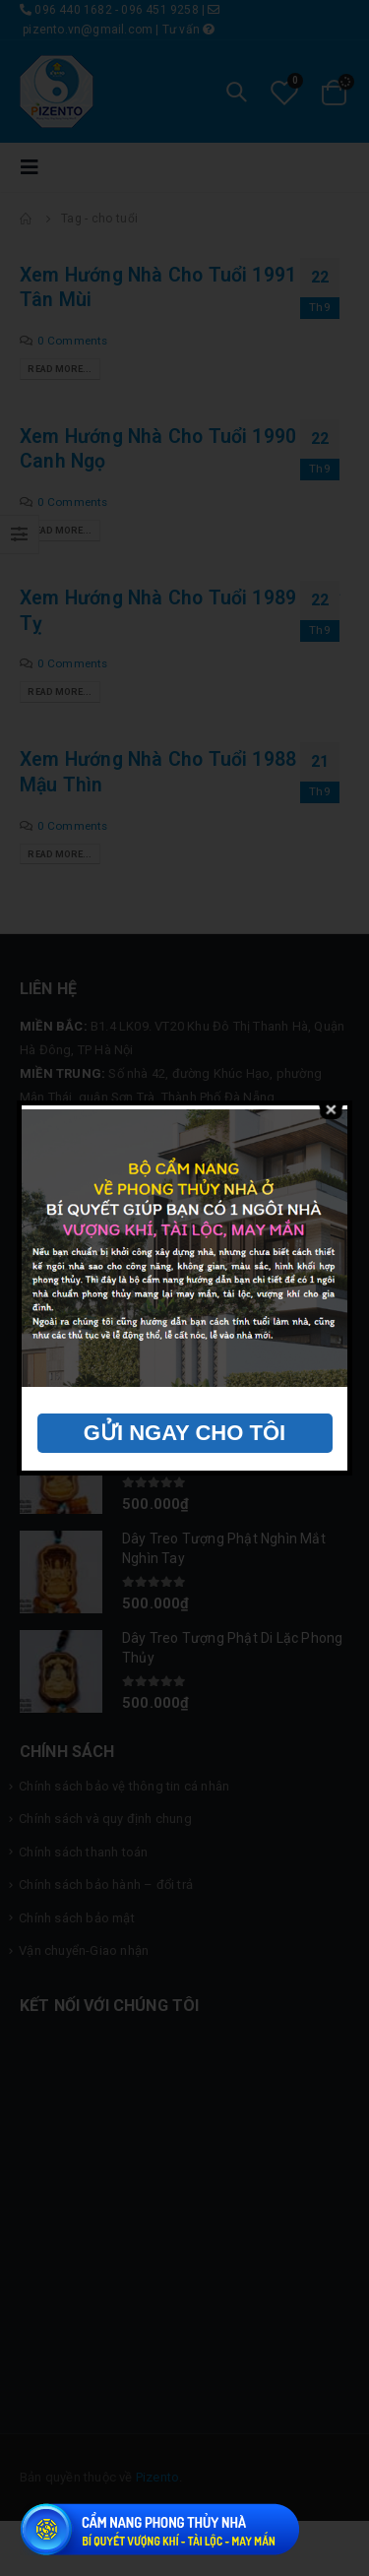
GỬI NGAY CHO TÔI (184, 1432)
